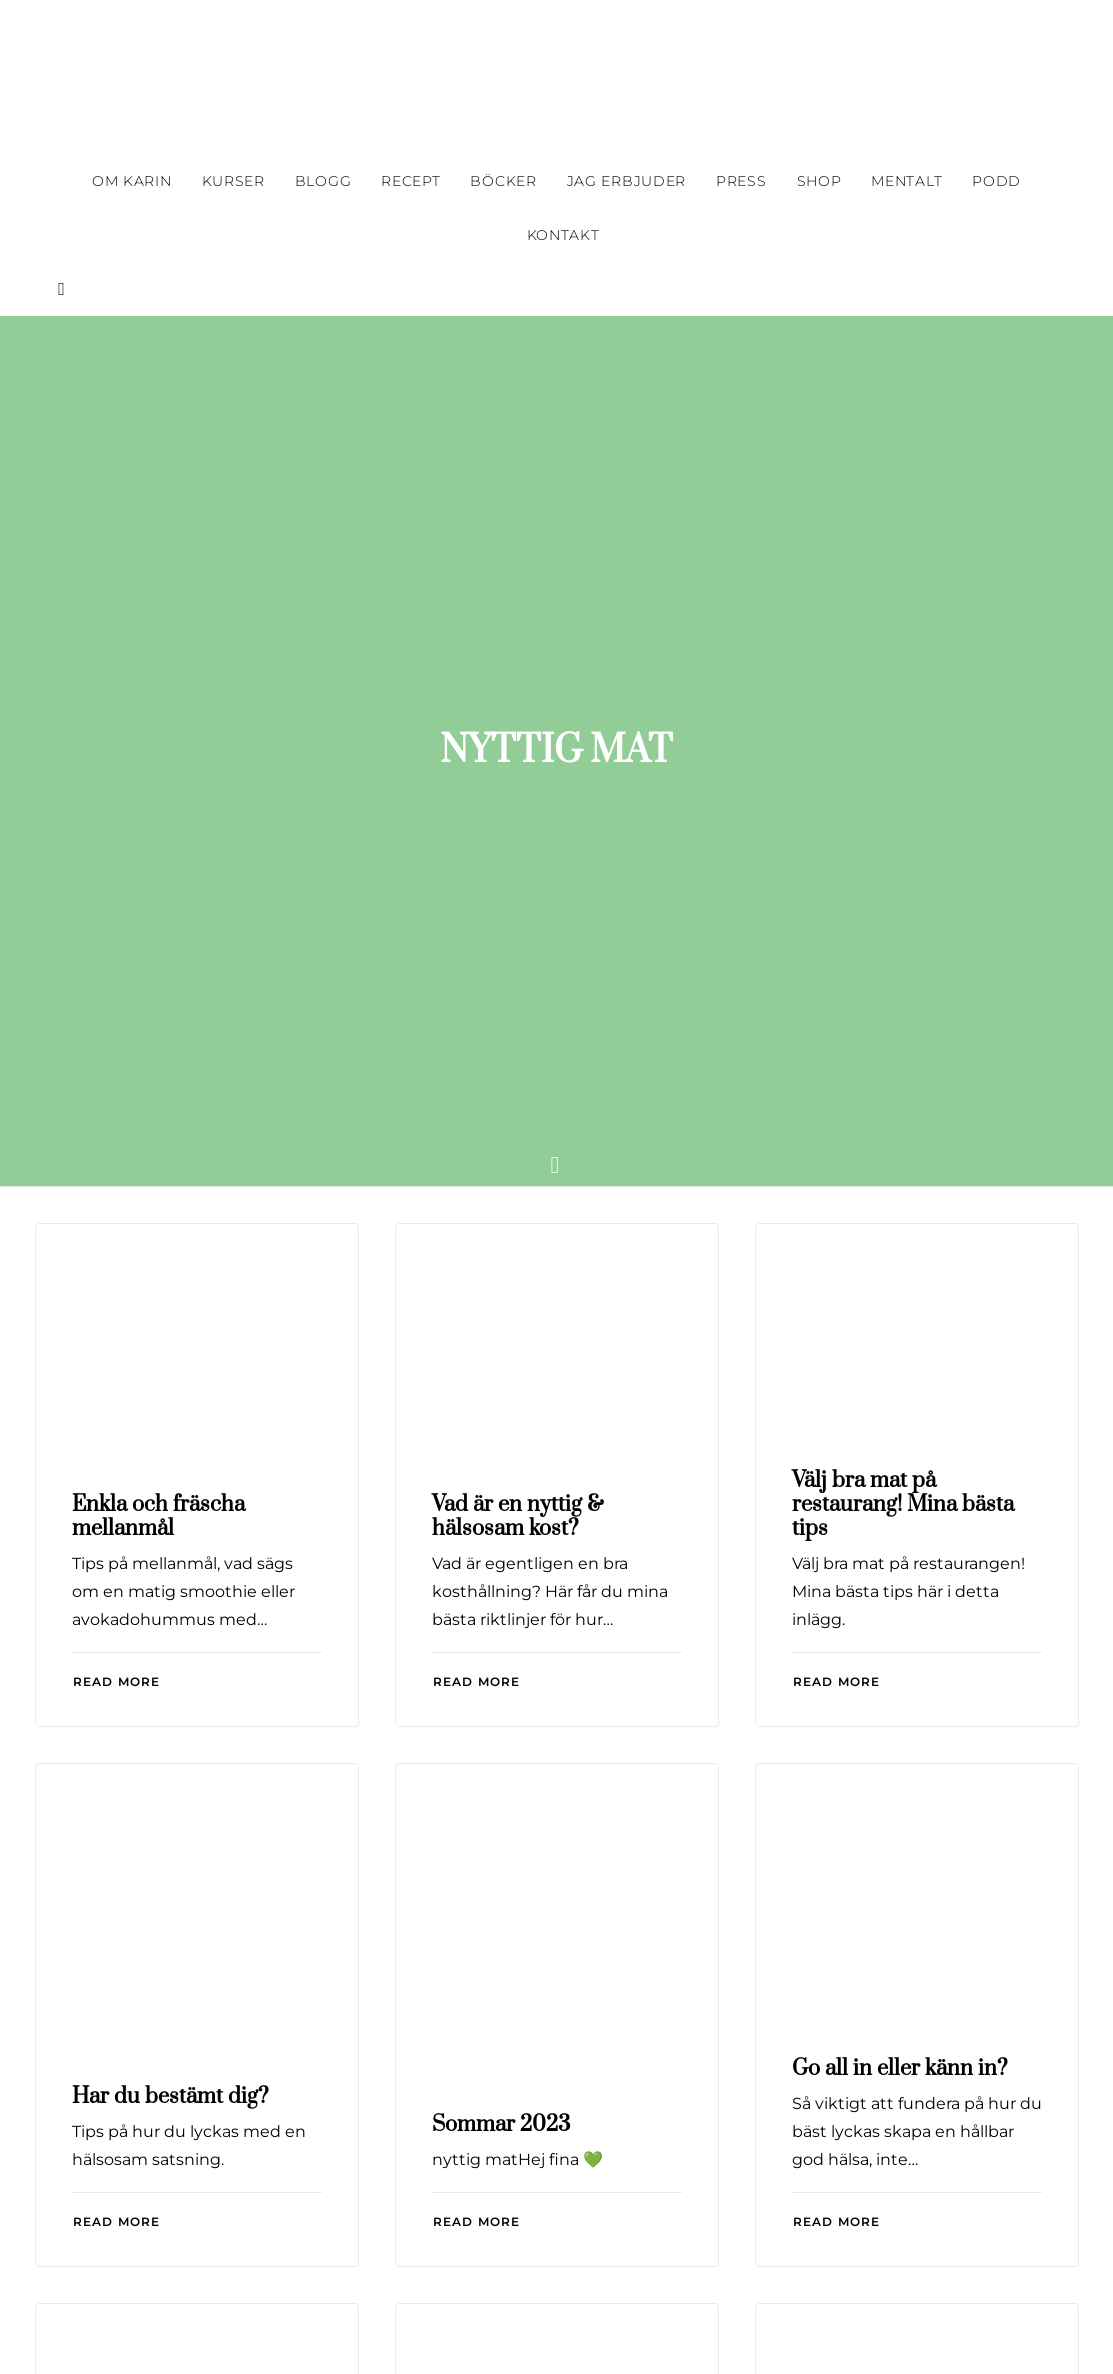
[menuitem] (132, 181)
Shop (819, 181)
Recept (410, 181)
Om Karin (132, 181)
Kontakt (563, 235)
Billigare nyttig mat (523, 2067)
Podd (996, 181)
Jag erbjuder (626, 181)
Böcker (503, 181)
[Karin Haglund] (557, 77)
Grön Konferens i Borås (186, 2067)
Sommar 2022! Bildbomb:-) (863, 2083)
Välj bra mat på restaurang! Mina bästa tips (903, 963)
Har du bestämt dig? (170, 1555)
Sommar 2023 (501, 1583)
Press (741, 181)
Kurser (233, 181)
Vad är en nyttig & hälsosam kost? (517, 975)
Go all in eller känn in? (900, 1527)
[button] (57, 289)
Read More (117, 1140)
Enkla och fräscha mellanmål (158, 975)
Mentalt (906, 181)
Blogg (323, 181)
